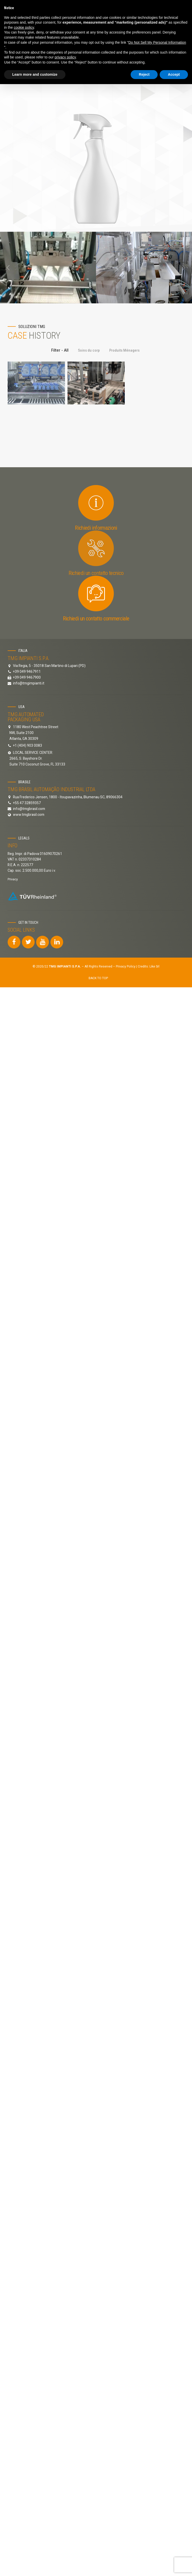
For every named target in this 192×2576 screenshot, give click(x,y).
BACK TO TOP (98, 973)
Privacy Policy (125, 961)
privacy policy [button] (65, 49)
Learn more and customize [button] (34, 66)
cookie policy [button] (24, 19)
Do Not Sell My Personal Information (157, 34)
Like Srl (154, 961)
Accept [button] (174, 66)
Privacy (13, 874)
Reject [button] (144, 66)
